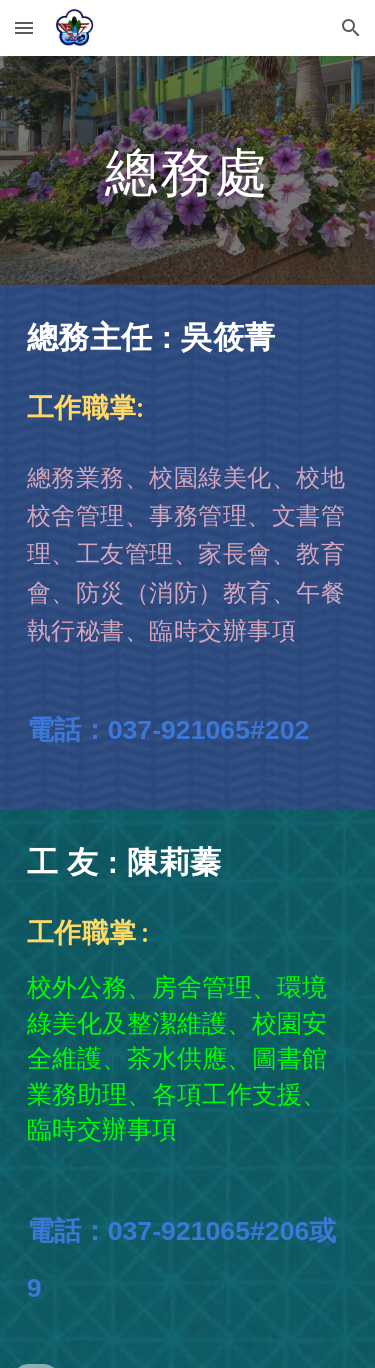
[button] (24, 27)
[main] (188, 170)
